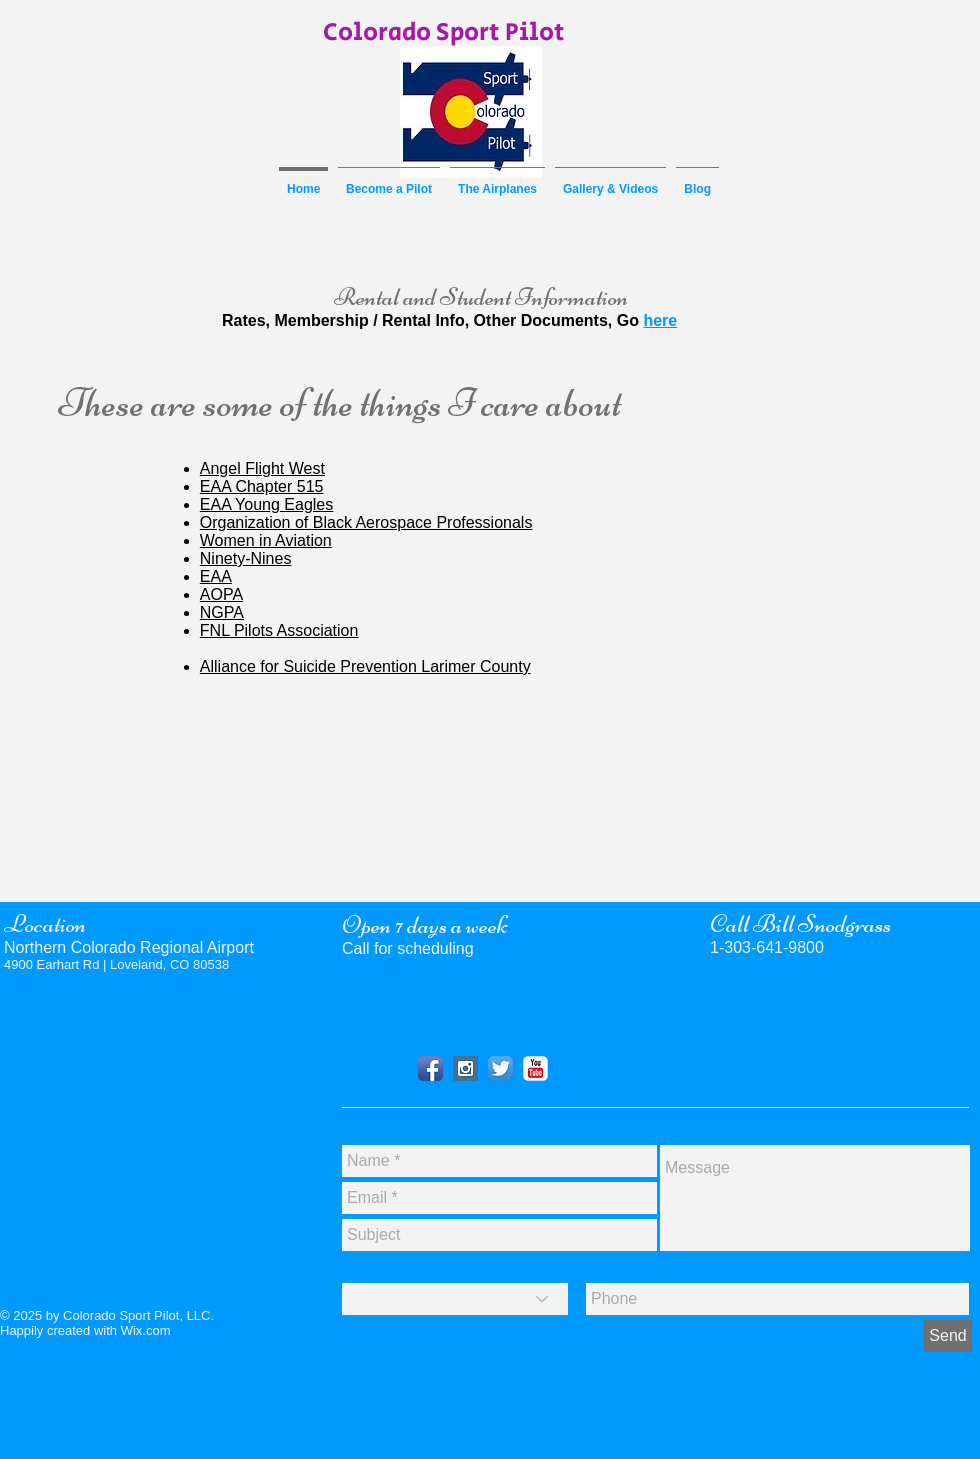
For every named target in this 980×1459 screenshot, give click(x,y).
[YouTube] (535, 1068)
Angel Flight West (262, 468)
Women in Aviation (266, 540)
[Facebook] (430, 1068)
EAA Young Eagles (266, 504)
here (660, 320)
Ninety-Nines (246, 558)
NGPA (222, 612)
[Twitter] (500, 1068)
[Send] (948, 1336)
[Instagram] (465, 1068)
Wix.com (146, 1330)
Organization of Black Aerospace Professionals (366, 522)
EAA (216, 576)
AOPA (221, 594)
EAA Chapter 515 (262, 486)
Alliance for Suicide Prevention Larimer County (365, 666)
